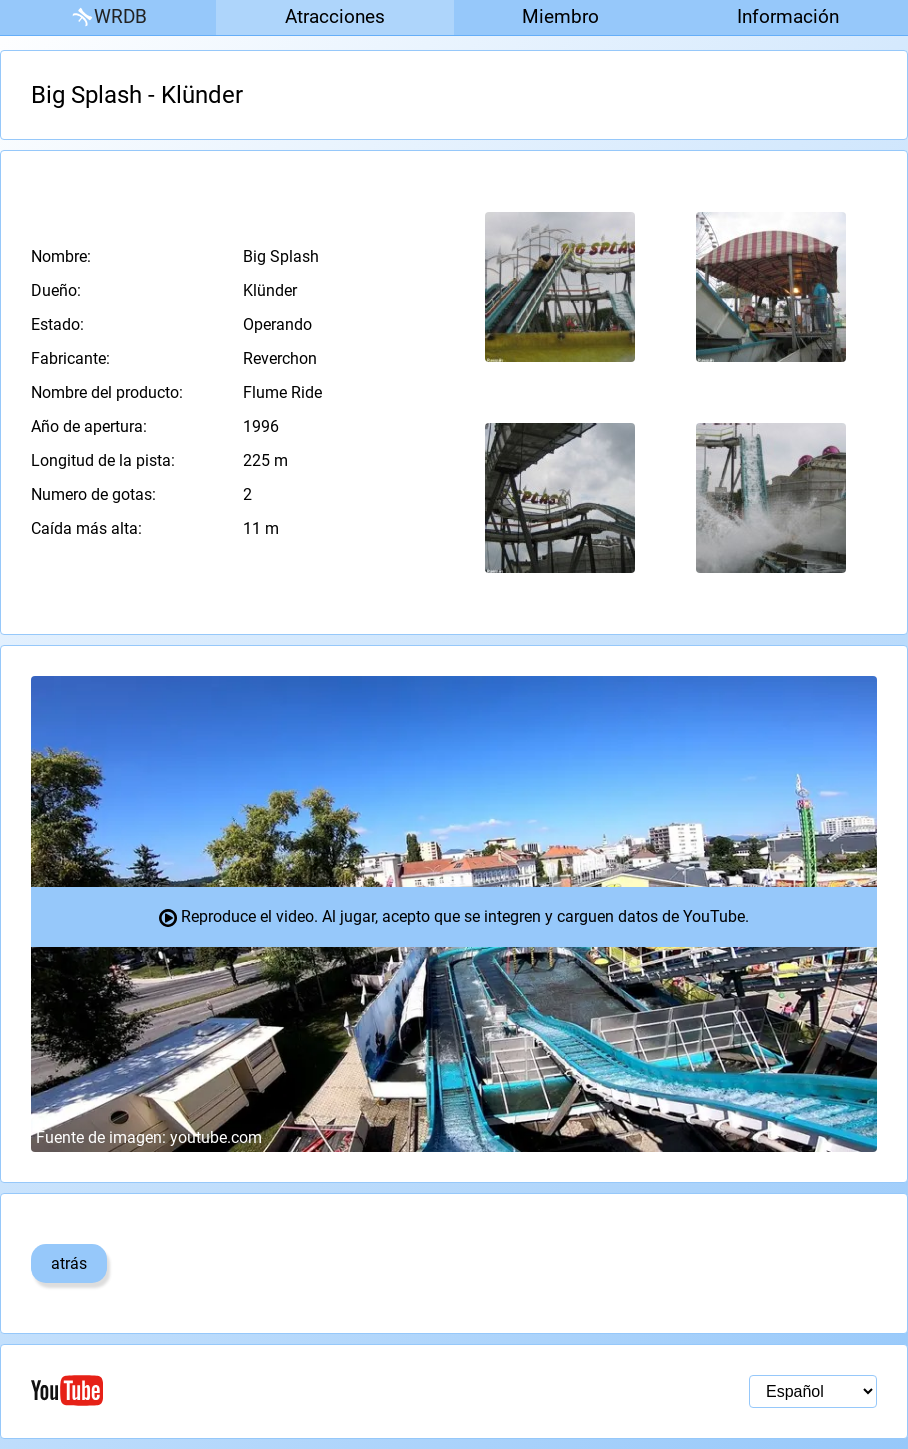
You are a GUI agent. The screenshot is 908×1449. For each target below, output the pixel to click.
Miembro (560, 16)
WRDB (108, 17)
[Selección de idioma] (813, 1391)
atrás (69, 1263)
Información (788, 16)
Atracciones (335, 16)
